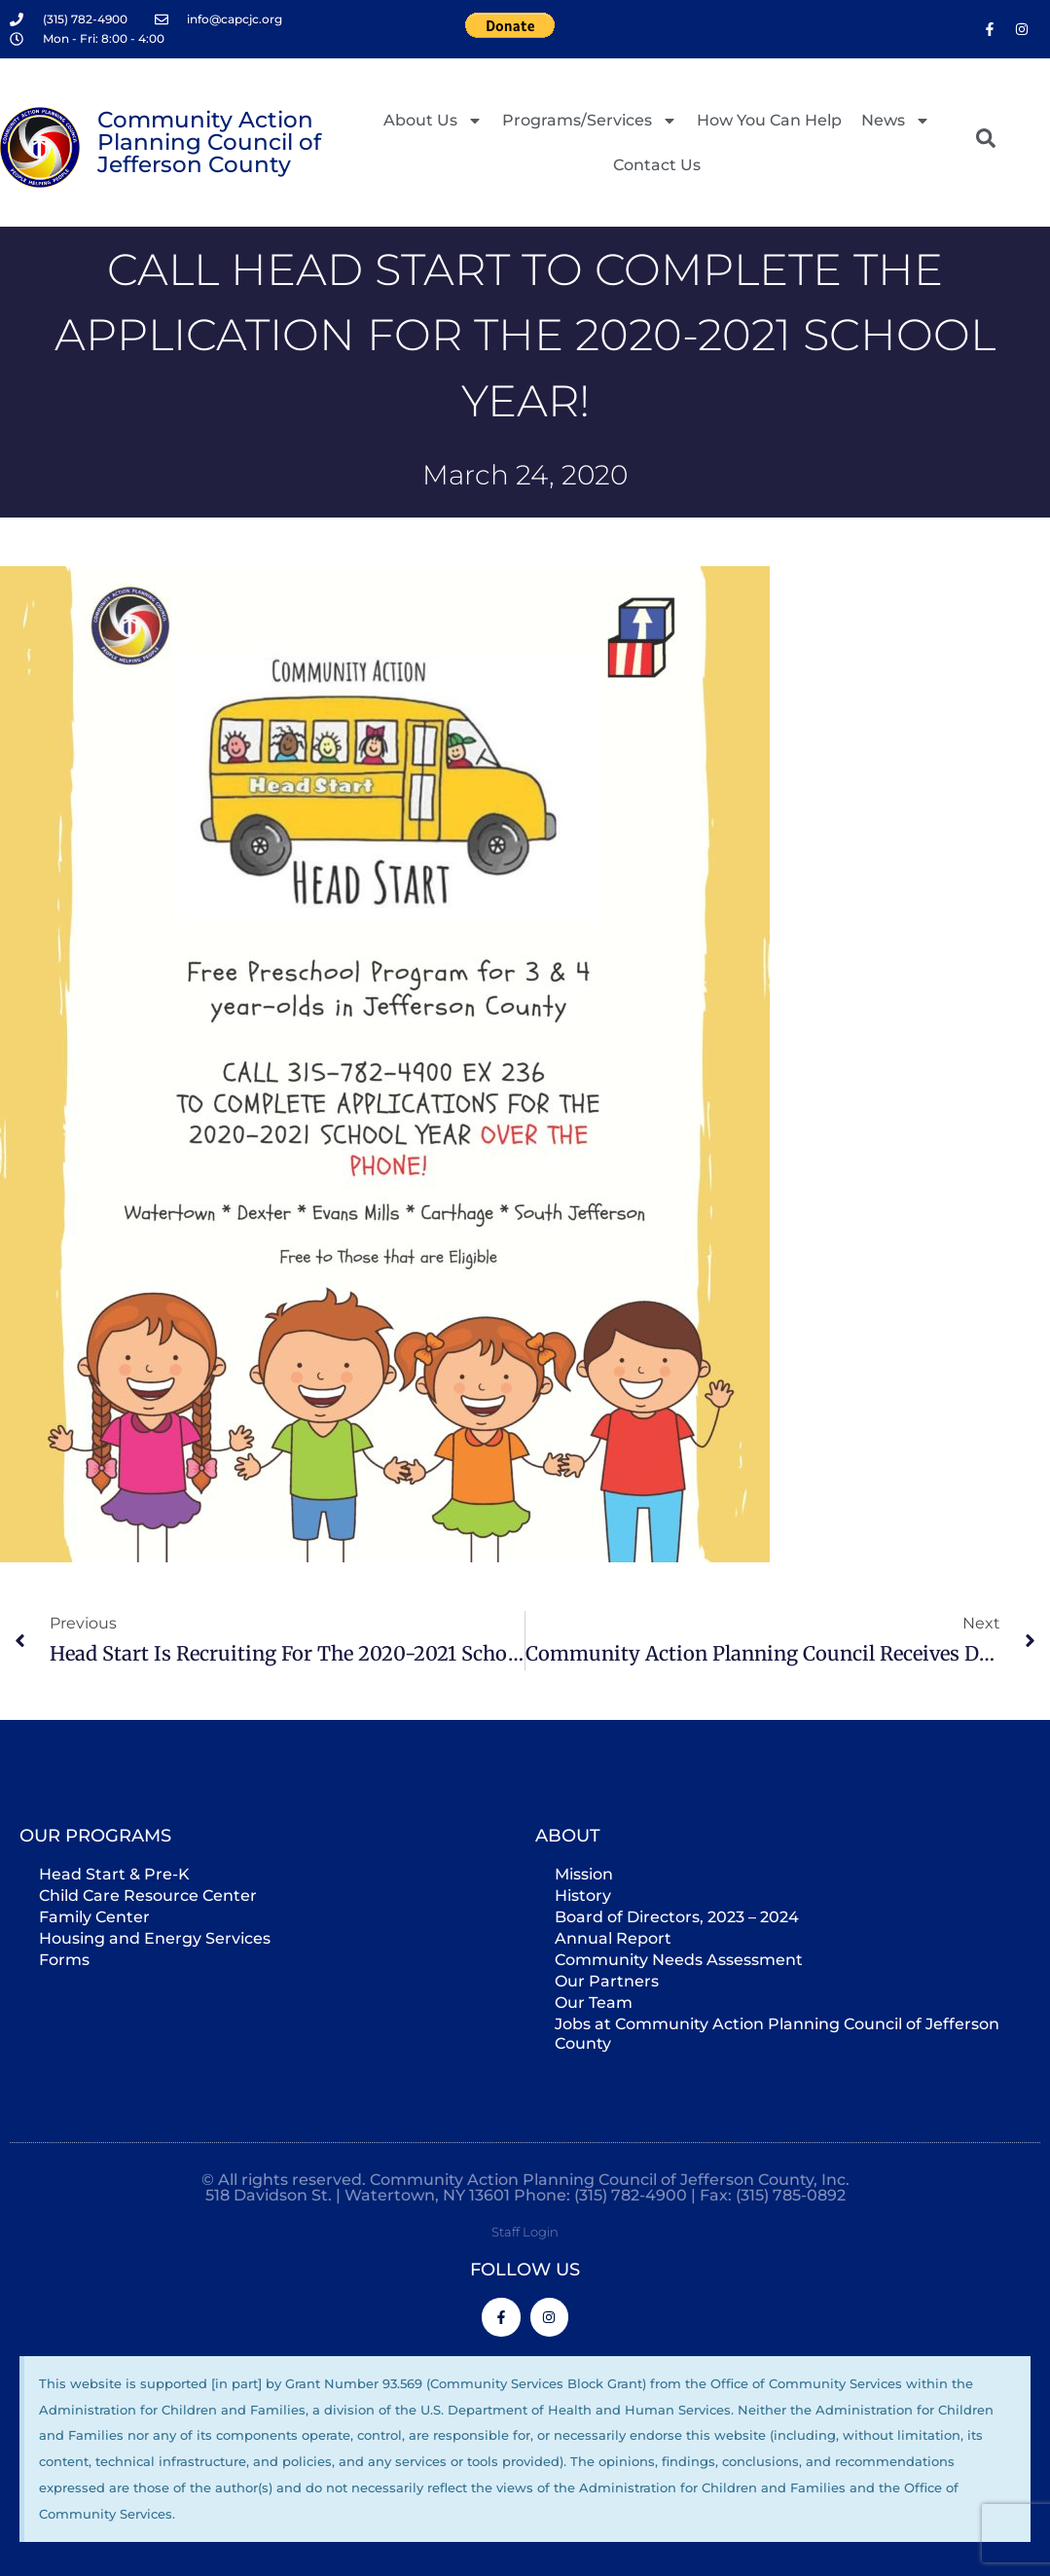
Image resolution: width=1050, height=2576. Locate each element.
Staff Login (525, 2231)
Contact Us (657, 165)
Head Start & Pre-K (114, 1874)
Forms (64, 1959)
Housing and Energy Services (155, 1938)
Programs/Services (589, 120)
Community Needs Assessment (679, 1959)
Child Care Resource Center (148, 1895)
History (583, 1895)
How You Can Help (769, 120)
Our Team (594, 2002)
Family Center (94, 1917)
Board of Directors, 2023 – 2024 (677, 1917)
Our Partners (607, 1981)
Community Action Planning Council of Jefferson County (209, 142)
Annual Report (613, 1938)
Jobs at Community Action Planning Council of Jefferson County (777, 2034)
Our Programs (95, 1835)
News (895, 120)
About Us (433, 120)
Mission (584, 1874)
